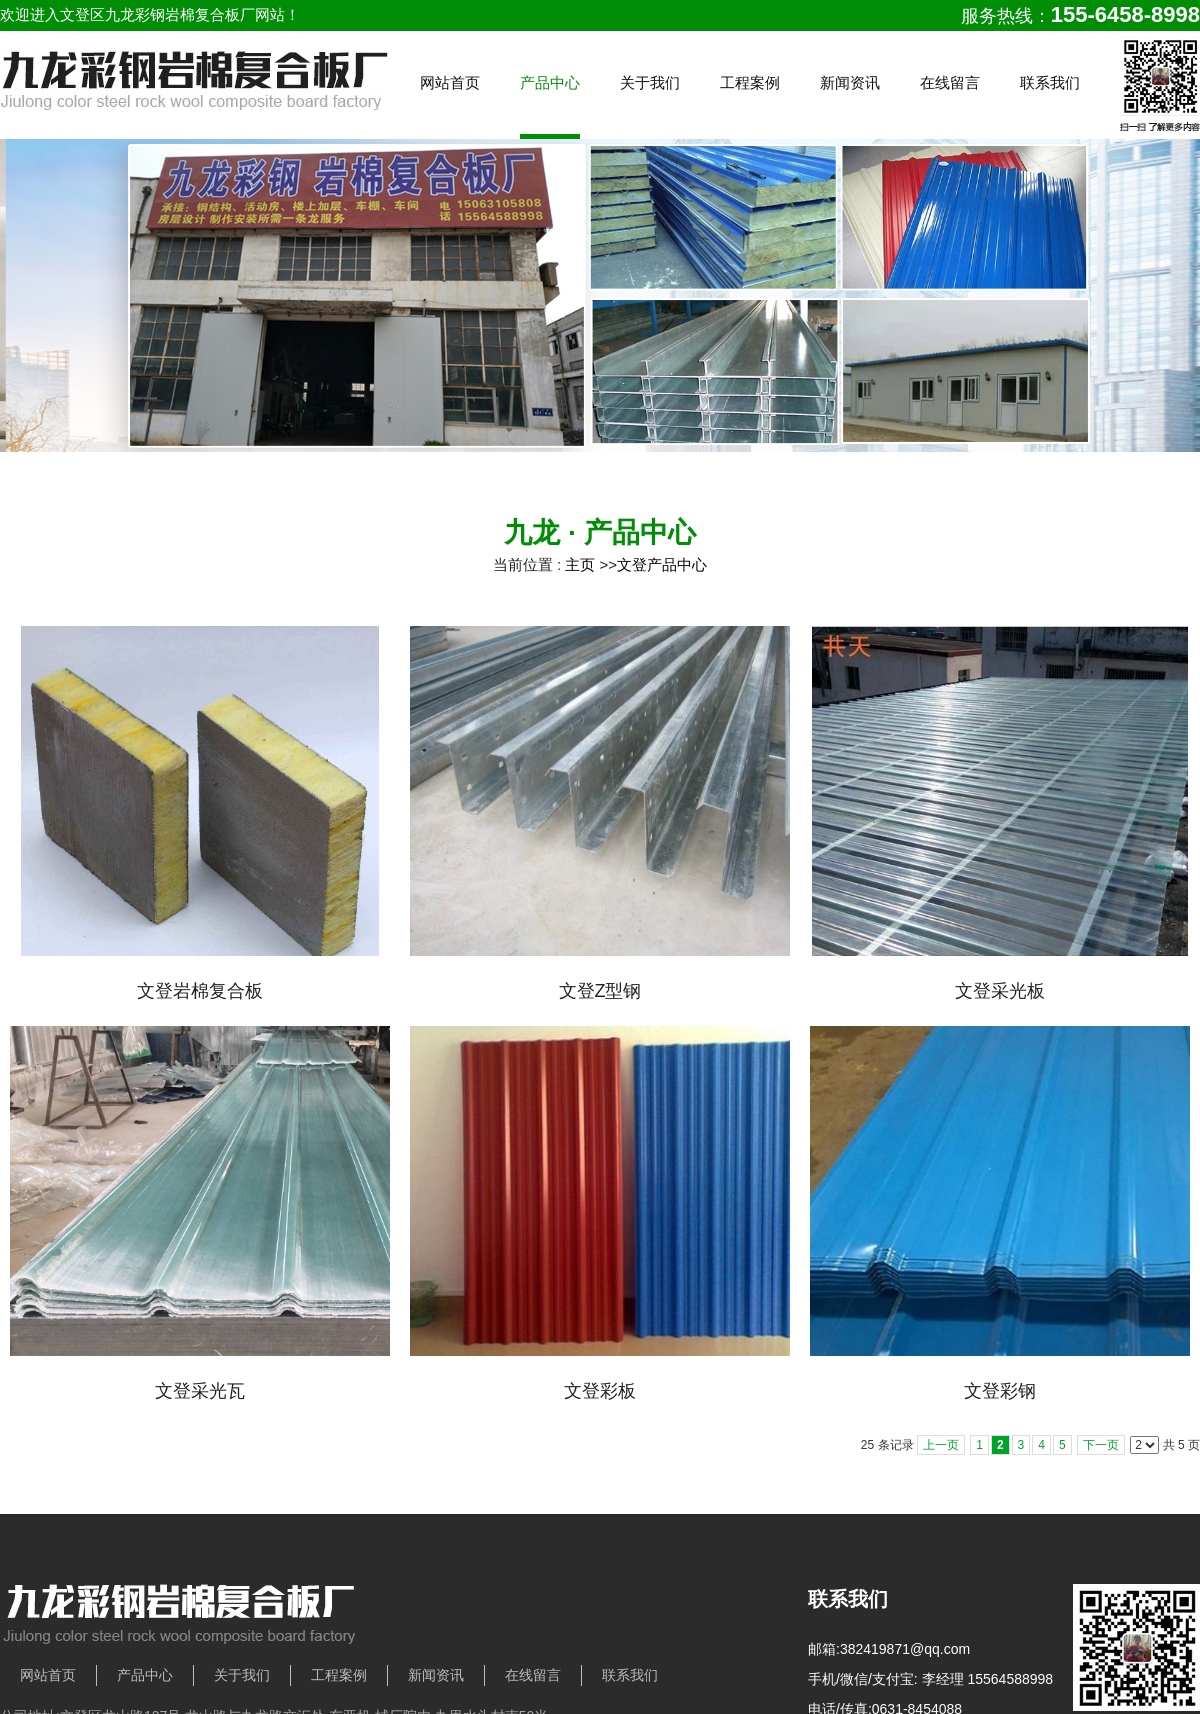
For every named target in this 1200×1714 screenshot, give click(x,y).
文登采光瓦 (200, 1391)
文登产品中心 (662, 564)
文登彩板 (600, 1391)
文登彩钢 (1000, 1391)
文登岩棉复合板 (200, 991)
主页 (580, 564)
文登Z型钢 (600, 991)
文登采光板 (1000, 991)
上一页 (941, 1445)
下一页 (1101, 1445)
